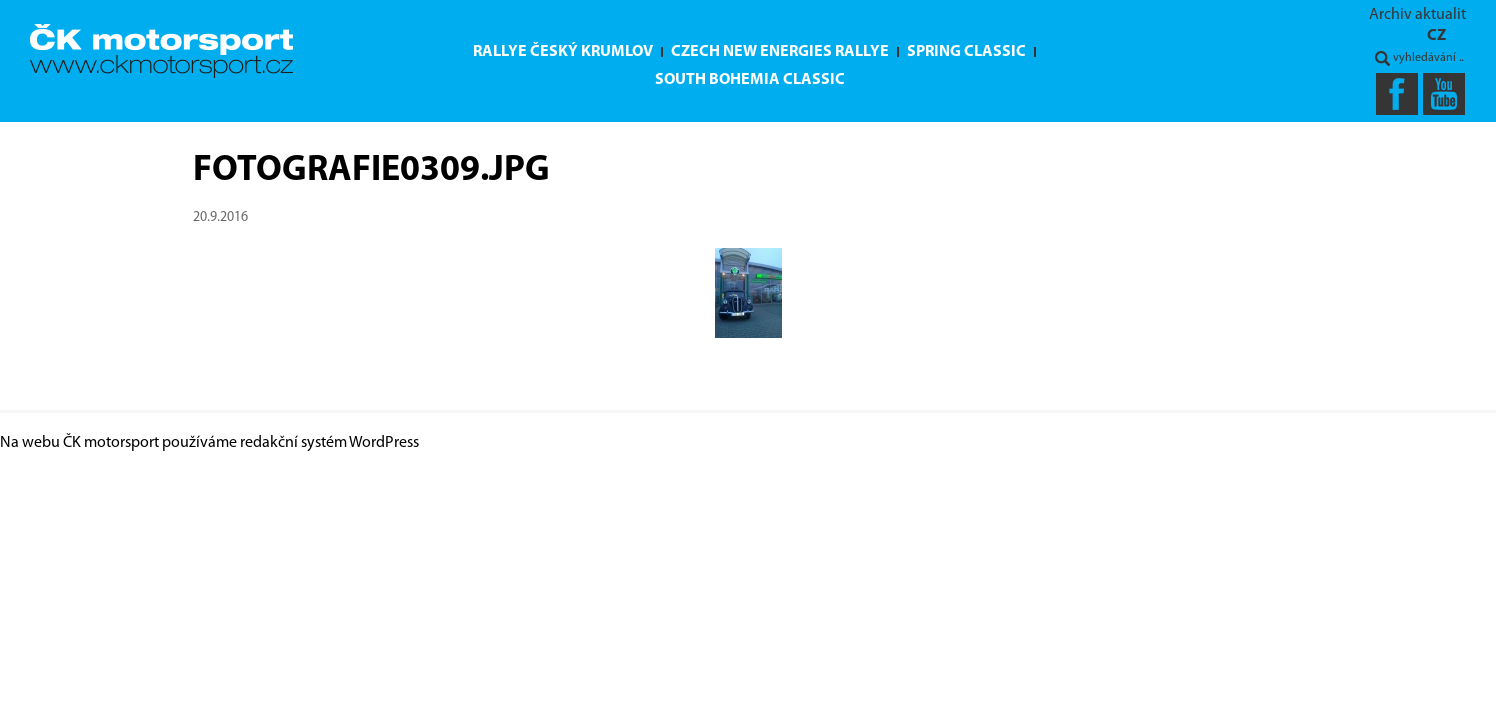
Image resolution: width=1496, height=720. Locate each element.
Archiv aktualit (1417, 15)
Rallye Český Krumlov (563, 52)
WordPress (384, 443)
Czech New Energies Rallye (780, 52)
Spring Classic (966, 52)
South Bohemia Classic (750, 80)
